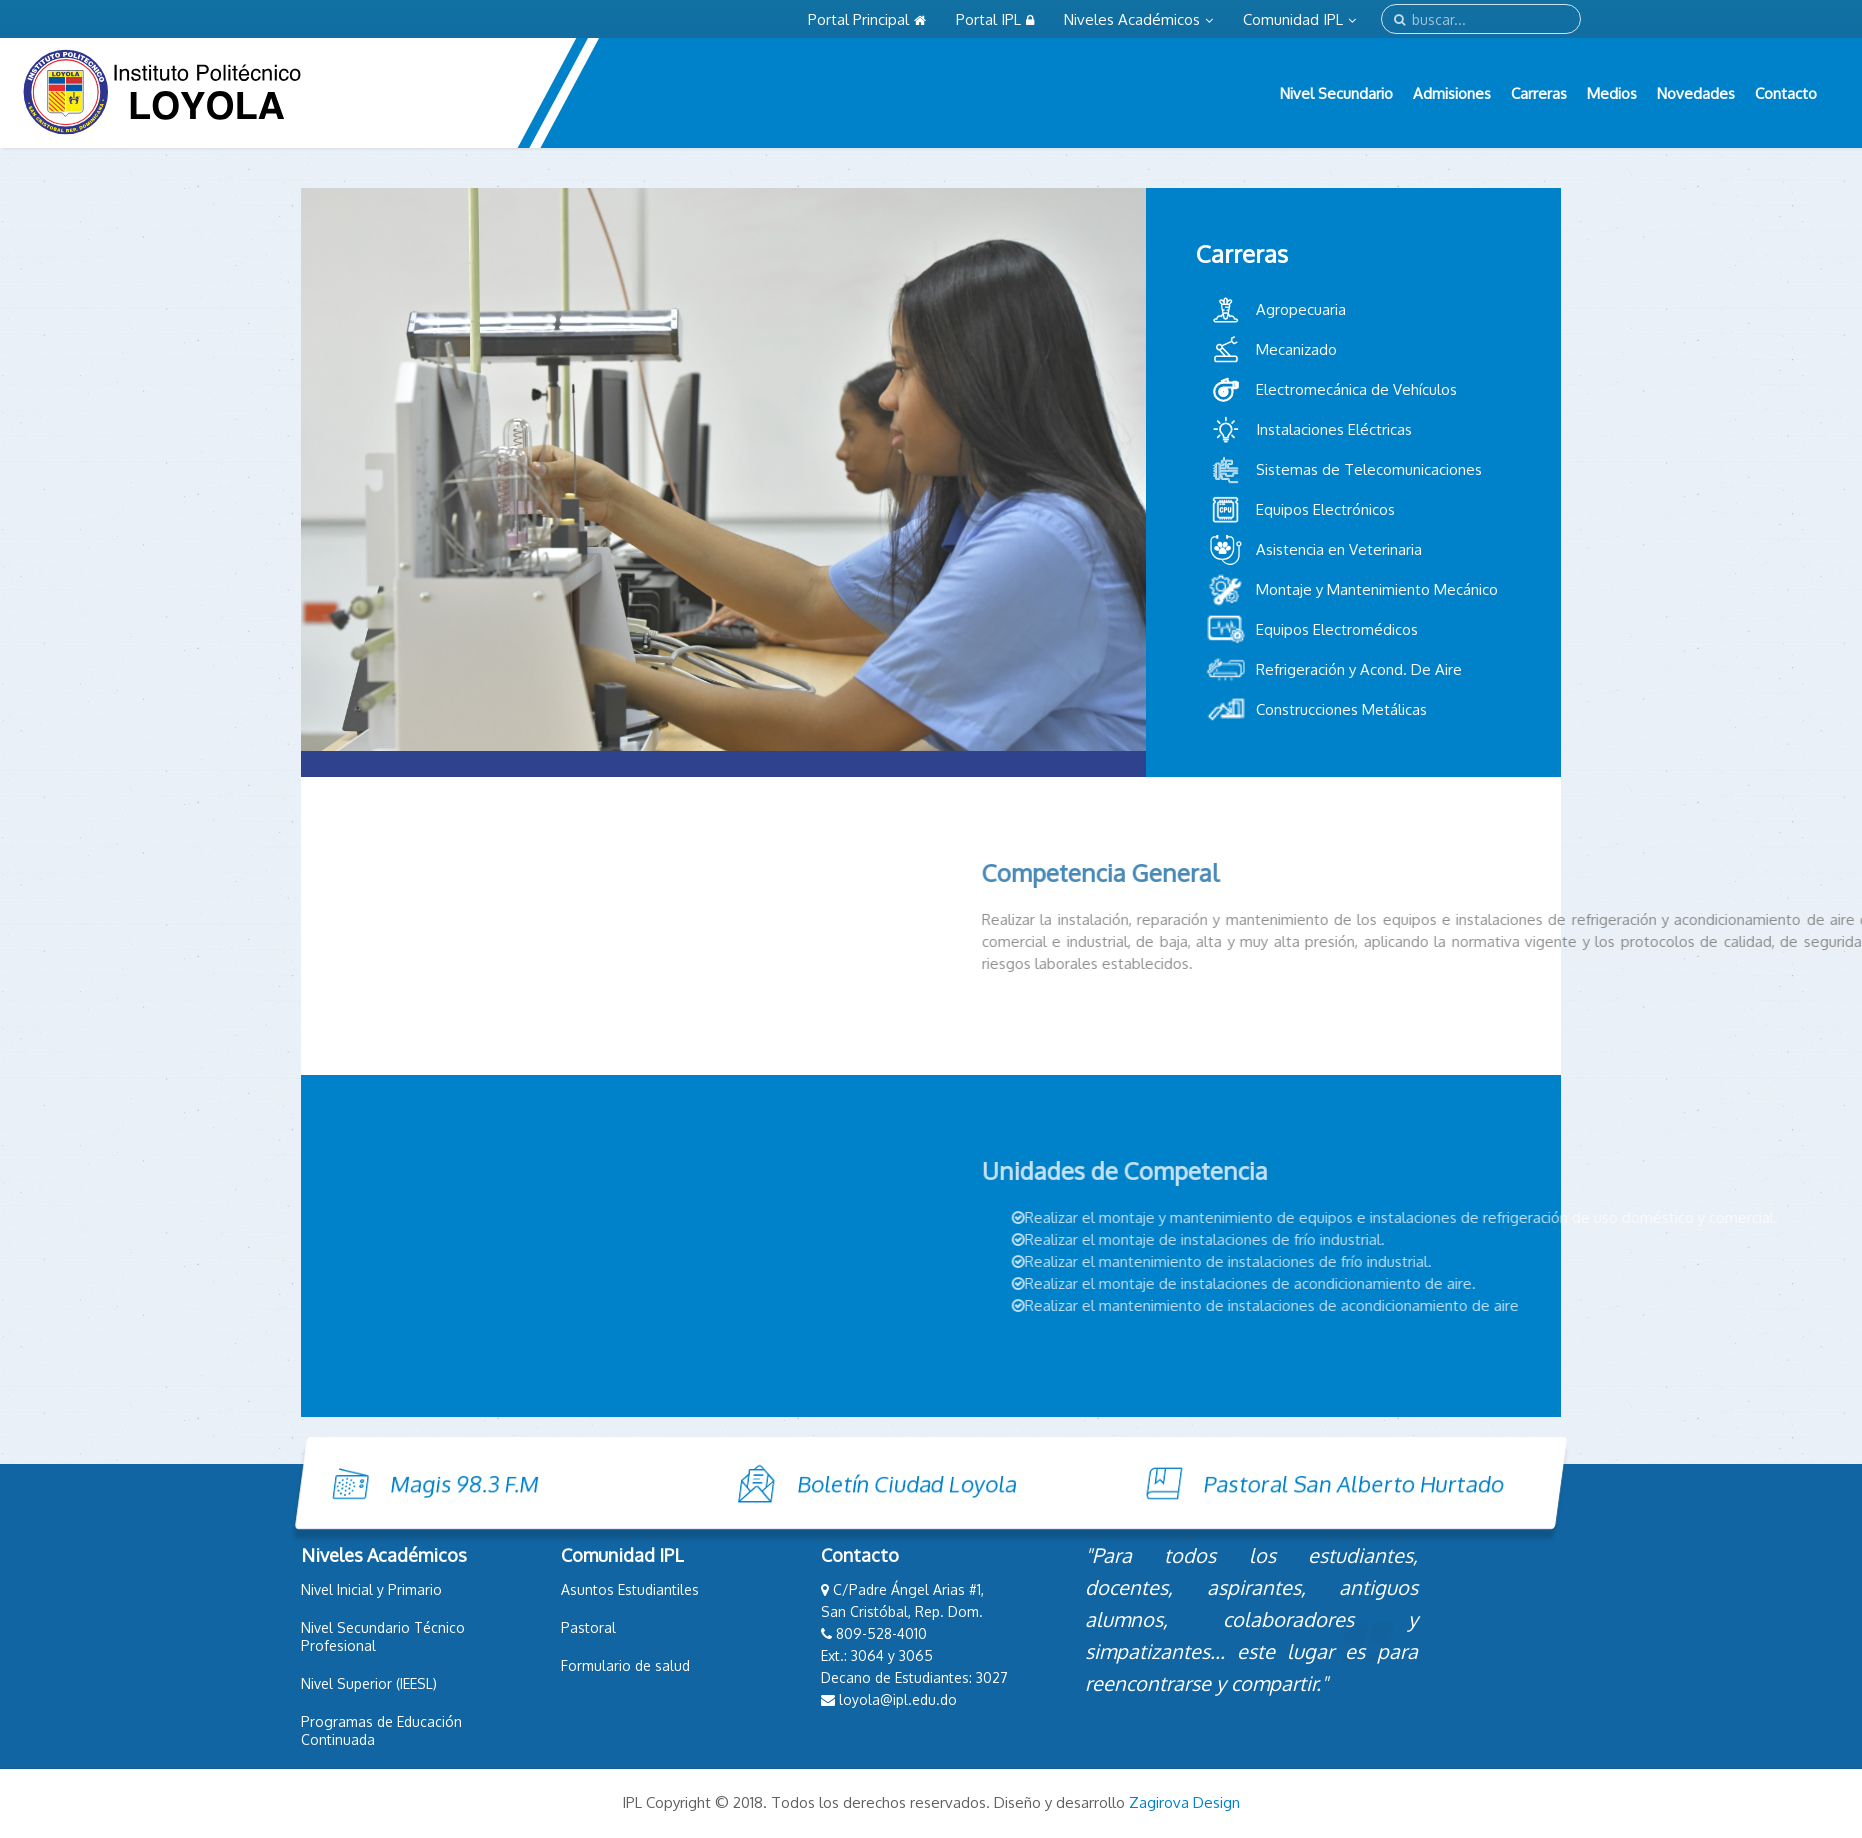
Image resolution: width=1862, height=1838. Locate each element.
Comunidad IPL (1299, 19)
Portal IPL (995, 19)
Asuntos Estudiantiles (630, 1589)
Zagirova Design (1184, 1802)
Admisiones (1452, 93)
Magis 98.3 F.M (336, 1483)
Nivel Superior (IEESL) (369, 1683)
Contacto (1786, 93)
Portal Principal (867, 19)
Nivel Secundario (1336, 93)
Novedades (1696, 93)
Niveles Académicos (1138, 19)
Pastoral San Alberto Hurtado (1225, 1483)
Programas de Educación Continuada (381, 1730)
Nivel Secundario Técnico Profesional (383, 1636)
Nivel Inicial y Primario (371, 1589)
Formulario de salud (625, 1665)
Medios (1612, 93)
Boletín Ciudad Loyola (779, 1483)
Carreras (1539, 93)
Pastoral (588, 1627)
